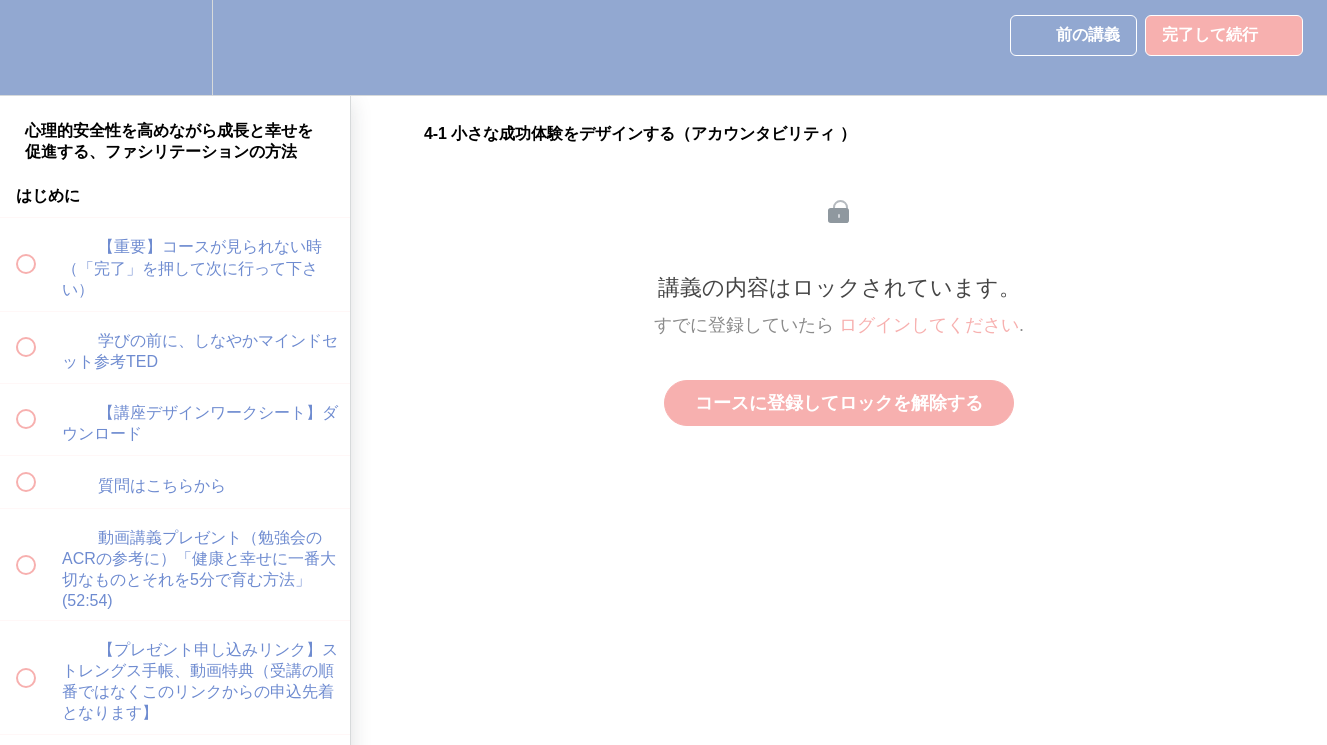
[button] (37, 47)
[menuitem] (175, 47)
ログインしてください (929, 325)
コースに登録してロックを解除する (839, 403)
